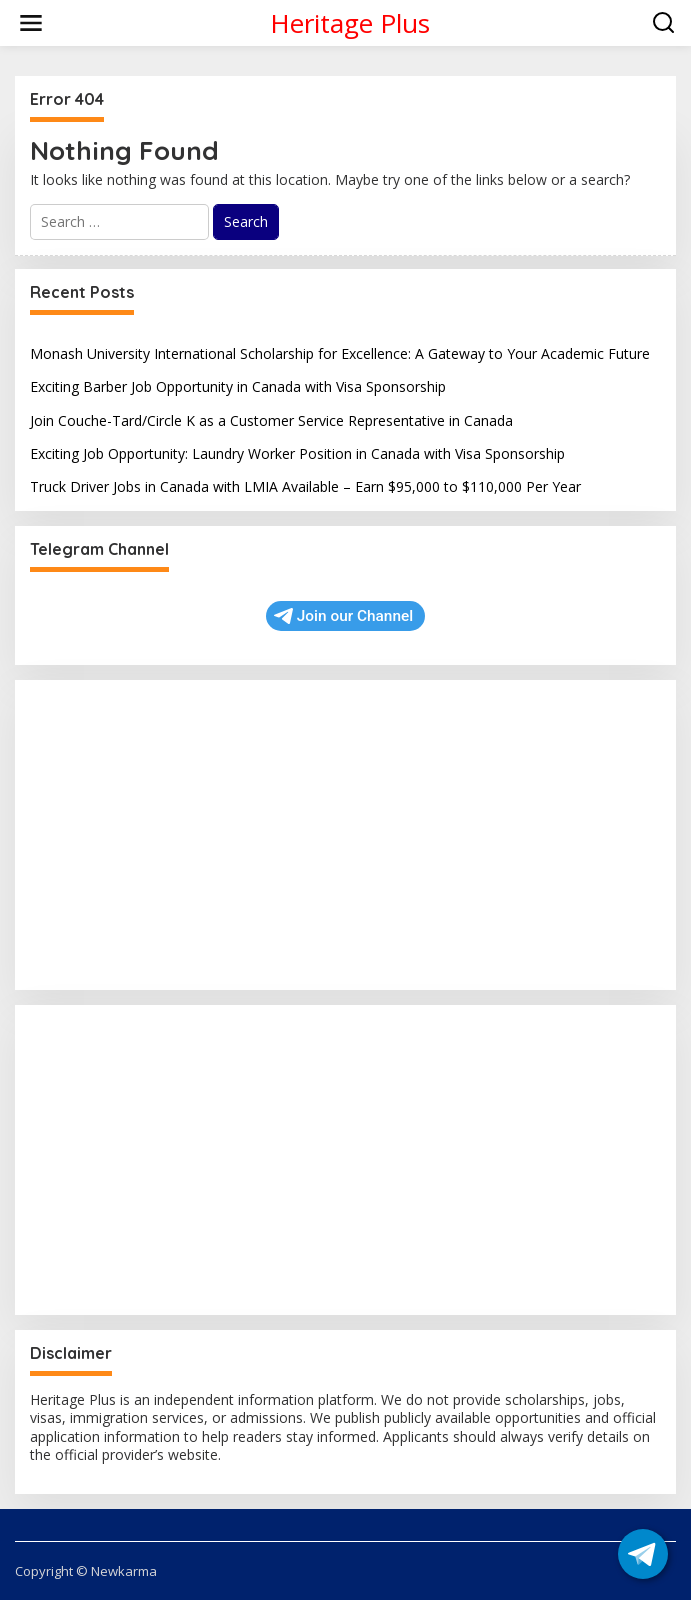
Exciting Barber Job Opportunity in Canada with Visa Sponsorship (238, 386)
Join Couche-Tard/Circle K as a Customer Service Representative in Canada (271, 420)
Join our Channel (343, 616)
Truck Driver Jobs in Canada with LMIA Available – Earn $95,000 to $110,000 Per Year (305, 486)
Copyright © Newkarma (86, 1571)
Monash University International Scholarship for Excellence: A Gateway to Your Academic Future (340, 353)
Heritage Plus (350, 23)
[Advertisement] (345, 835)
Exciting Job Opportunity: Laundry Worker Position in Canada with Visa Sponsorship (297, 453)
